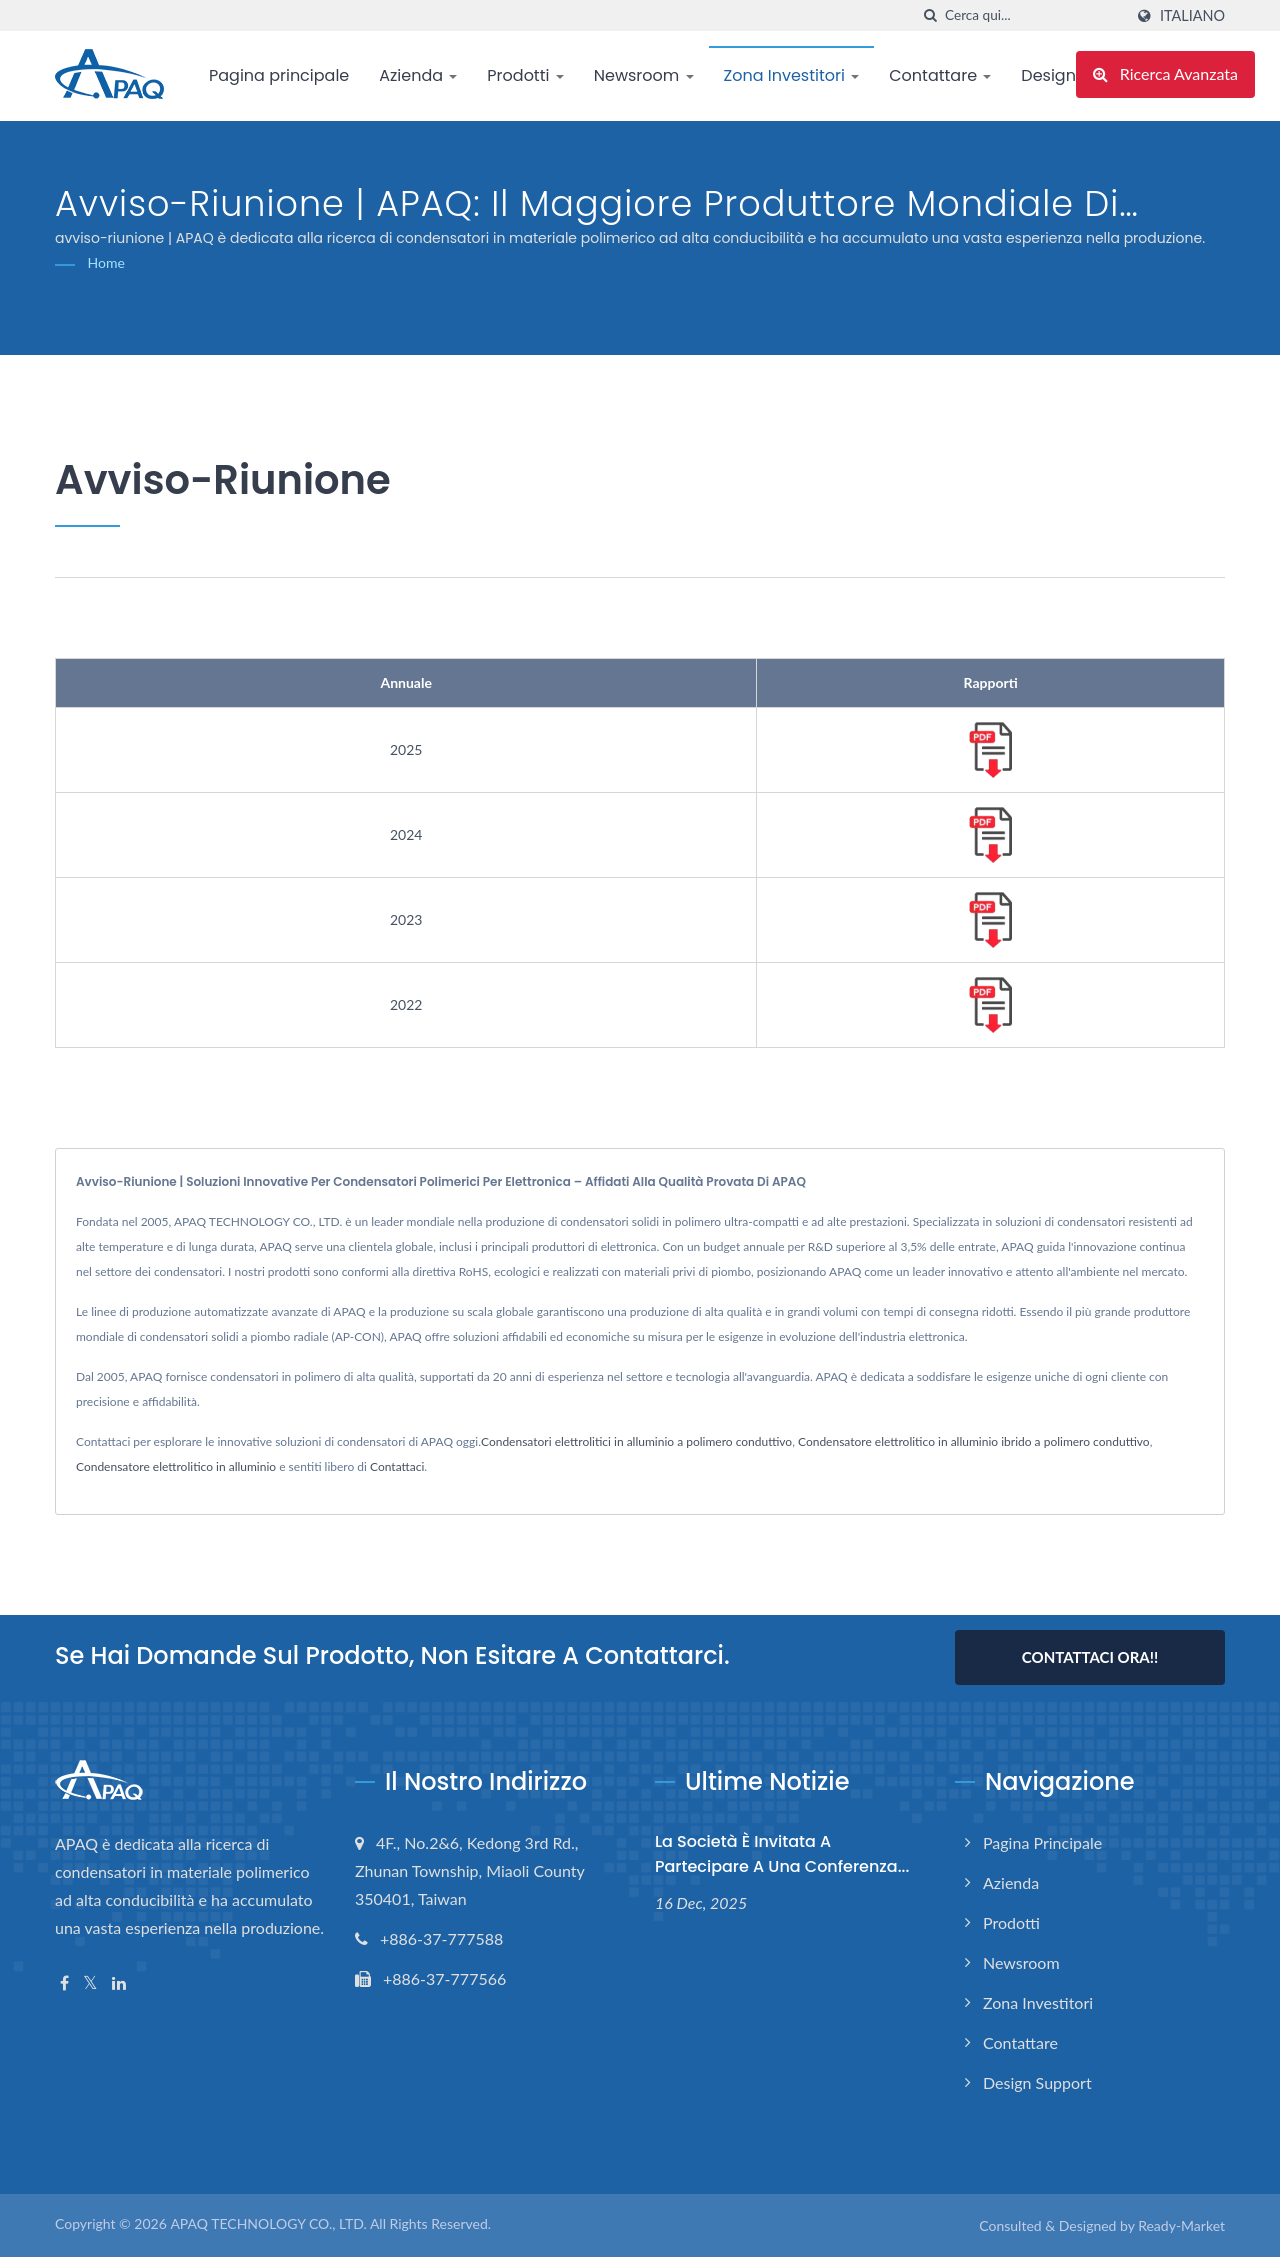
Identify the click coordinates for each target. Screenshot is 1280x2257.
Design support (1037, 2082)
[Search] (1034, 15)
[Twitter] (90, 1983)
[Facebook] (64, 1983)
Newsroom (644, 75)
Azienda (418, 75)
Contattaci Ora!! (1090, 1657)
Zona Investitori (792, 75)
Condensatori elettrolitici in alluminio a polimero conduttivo (636, 1441)
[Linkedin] (119, 1983)
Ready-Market (1181, 2225)
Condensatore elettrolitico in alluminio (176, 1466)
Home (106, 262)
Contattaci (397, 1466)
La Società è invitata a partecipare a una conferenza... (782, 1854)
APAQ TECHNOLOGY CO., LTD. (268, 2223)
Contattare (940, 75)
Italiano (1192, 16)
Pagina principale (279, 75)
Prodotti (525, 75)
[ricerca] (930, 15)
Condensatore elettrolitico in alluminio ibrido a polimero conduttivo (974, 1441)
